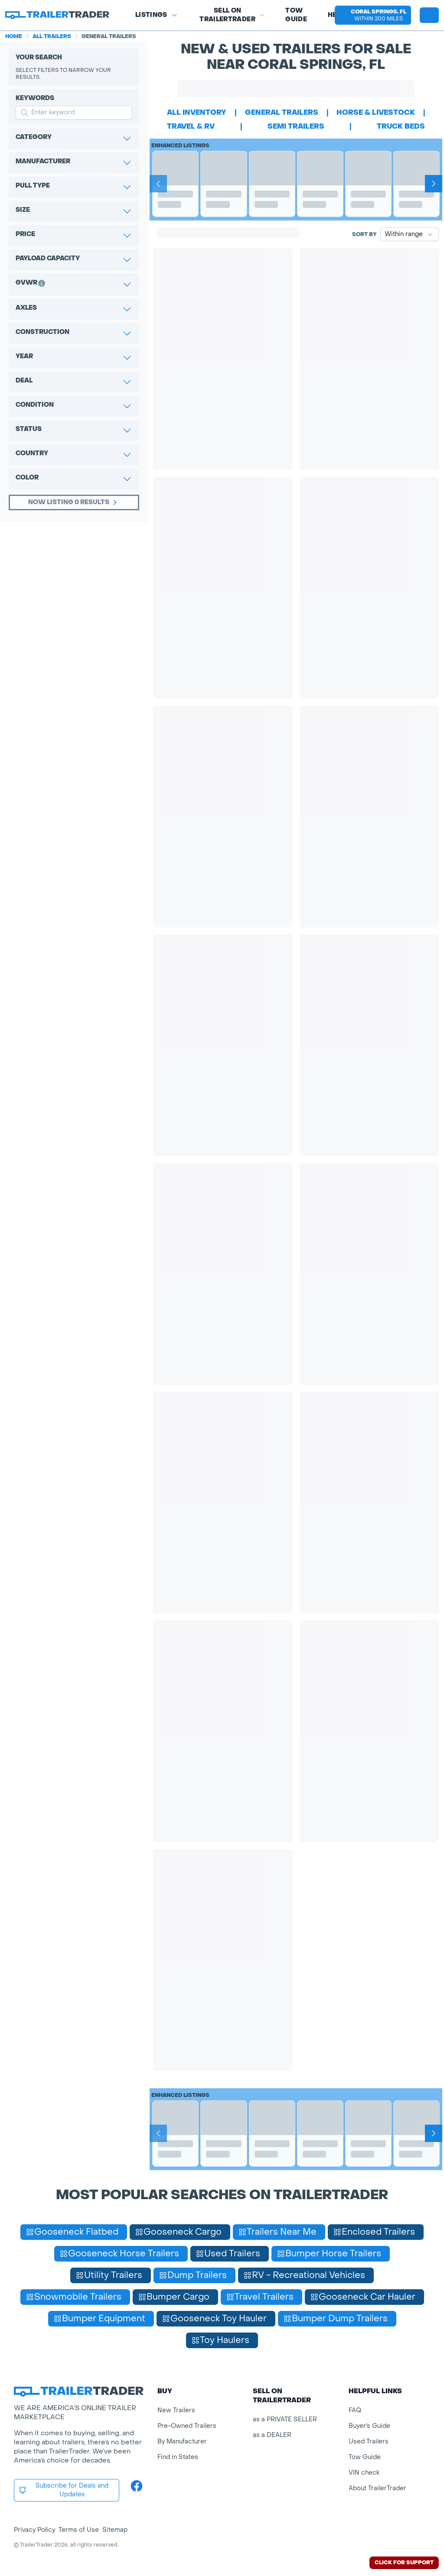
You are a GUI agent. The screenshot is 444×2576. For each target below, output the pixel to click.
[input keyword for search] (74, 113)
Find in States (177, 2457)
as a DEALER (272, 2435)
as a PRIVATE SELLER (285, 2419)
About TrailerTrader (377, 2488)
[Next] (433, 183)
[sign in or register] (429, 15)
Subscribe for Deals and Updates (63, 2490)
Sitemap (114, 2530)
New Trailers (176, 2410)
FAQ (355, 2410)
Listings (156, 15)
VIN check (364, 2473)
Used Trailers (368, 2441)
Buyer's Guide (369, 2426)
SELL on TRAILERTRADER (231, 14)
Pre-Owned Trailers (186, 2426)
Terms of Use (79, 2530)
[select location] (373, 15)
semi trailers (296, 126)
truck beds (401, 126)
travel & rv (191, 126)
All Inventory (196, 112)
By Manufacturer (182, 2441)
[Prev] (158, 183)
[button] (373, 15)
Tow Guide (296, 14)
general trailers (281, 112)
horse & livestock (375, 112)
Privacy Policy (34, 2530)
